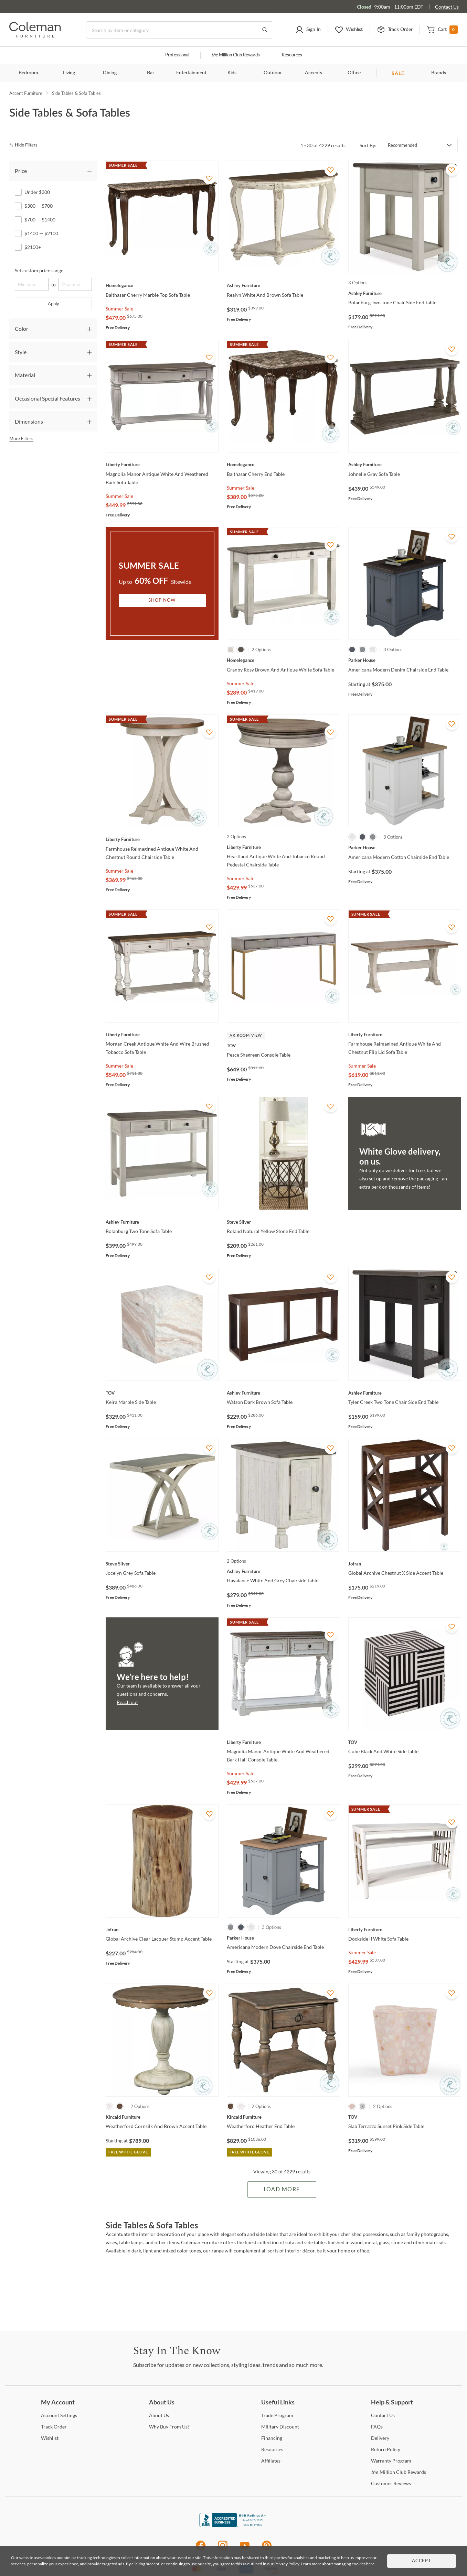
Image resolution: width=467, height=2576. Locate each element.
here (370, 2563)
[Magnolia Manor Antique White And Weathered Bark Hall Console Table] (283, 1742)
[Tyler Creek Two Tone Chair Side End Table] (404, 1393)
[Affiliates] (270, 2461)
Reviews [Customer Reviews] (391, 2483)
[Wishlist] (50, 2438)
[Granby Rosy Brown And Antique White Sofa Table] (283, 660)
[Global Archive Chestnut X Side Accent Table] (404, 1564)
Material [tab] (25, 375)
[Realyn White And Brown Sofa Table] (283, 285)
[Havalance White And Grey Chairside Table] (283, 1571)
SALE (398, 73)
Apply (53, 303)
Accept (421, 2561)
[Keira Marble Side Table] (162, 1393)
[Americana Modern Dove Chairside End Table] (283, 1938)
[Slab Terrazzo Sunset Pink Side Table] (404, 2117)
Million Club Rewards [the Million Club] (235, 55)
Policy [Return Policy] (385, 2449)
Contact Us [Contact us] (447, 7)
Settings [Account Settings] (59, 2415)
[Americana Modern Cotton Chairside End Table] (404, 847)
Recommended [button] (402, 145)
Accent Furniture (25, 93)
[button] (308, 29)
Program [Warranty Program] (391, 2461)
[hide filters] (25, 145)
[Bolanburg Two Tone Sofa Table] (162, 1222)
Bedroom (28, 72)
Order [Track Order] (54, 2427)
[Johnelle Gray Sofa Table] (404, 464)
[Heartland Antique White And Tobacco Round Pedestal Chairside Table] (283, 847)
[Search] (179, 30)
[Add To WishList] (209, 178)
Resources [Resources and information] (292, 55)
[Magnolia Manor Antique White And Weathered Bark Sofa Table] (162, 464)
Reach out (127, 1702)
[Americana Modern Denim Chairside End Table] (404, 660)
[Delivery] (380, 2438)
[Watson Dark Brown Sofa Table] (283, 1393)
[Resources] (272, 2449)
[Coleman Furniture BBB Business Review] (233, 2525)
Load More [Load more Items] (282, 2189)
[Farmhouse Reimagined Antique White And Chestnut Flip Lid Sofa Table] (404, 1034)
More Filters (21, 438)
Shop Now (162, 600)
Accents (313, 72)
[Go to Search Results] (264, 29)
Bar (150, 72)
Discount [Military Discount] (280, 2427)
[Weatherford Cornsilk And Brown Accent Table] (162, 2117)
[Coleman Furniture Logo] (35, 36)
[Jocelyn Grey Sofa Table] (162, 1564)
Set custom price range (39, 270)
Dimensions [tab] (29, 421)
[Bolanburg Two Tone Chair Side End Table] (404, 293)
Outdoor (273, 72)
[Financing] (271, 2438)
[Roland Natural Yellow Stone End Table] (283, 1222)
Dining (110, 72)
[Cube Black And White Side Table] (404, 1742)
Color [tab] (21, 328)
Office (354, 72)
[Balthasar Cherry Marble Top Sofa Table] (162, 285)
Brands (438, 72)
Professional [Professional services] (177, 55)
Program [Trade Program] (277, 2415)
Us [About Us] (159, 2415)
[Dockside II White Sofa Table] (404, 1929)
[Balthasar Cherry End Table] (283, 464)
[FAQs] (377, 2427)
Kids (231, 72)
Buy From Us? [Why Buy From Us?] (169, 2427)
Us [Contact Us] (383, 2415)
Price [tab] (21, 170)
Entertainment (191, 72)
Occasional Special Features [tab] (47, 398)
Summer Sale (119, 309)
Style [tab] (20, 352)
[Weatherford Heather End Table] (283, 2117)
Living (69, 72)
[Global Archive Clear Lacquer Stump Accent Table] (162, 1929)
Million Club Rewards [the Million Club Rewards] (398, 2472)
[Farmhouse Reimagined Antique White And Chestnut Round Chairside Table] (162, 839)
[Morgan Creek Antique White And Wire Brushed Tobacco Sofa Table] (162, 1034)
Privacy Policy (286, 2563)
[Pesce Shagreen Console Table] (283, 1045)
